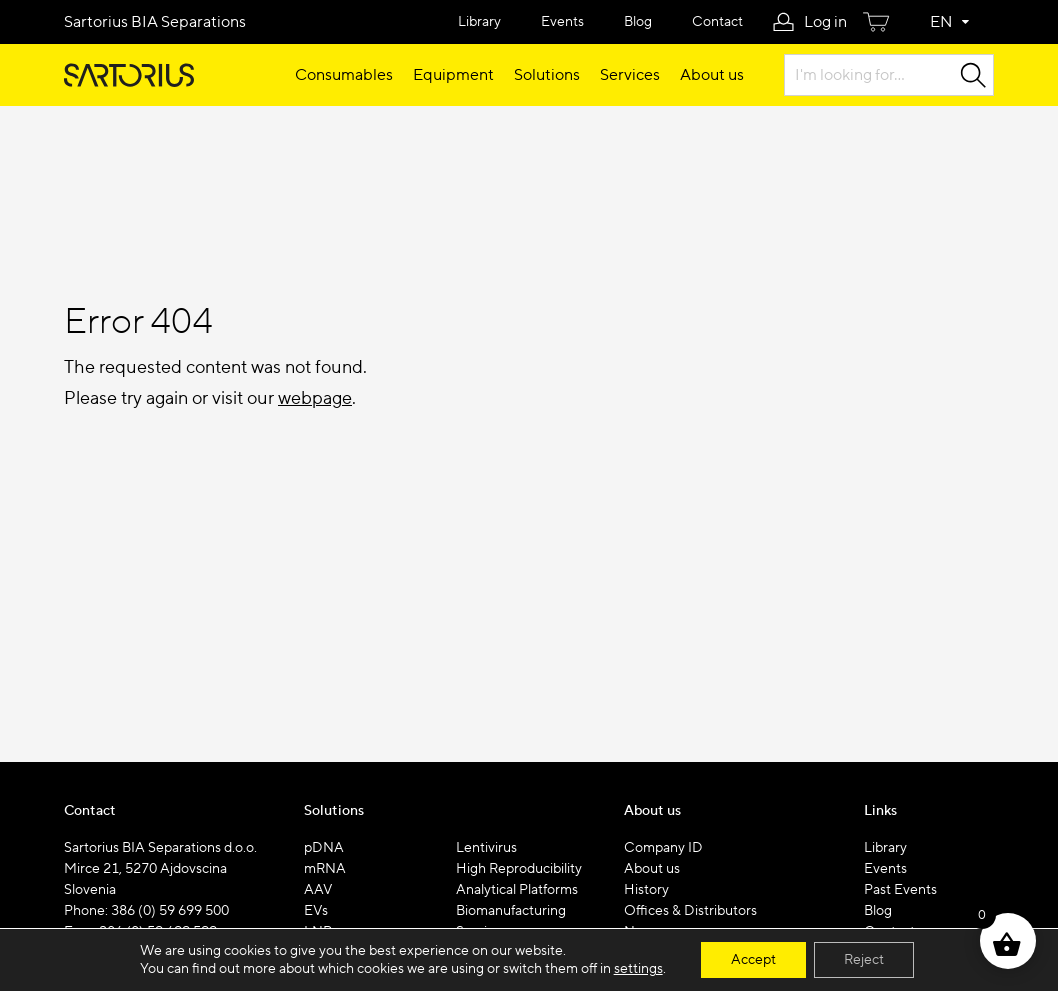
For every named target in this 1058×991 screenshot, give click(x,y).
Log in (825, 22)
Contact (717, 22)
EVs (316, 911)
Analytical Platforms (517, 890)
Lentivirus (486, 848)
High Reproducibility (519, 869)
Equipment (453, 75)
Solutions (547, 75)
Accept (753, 960)
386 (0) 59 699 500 (170, 911)
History (646, 890)
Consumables (344, 75)
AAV (318, 890)
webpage (315, 398)
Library (479, 22)
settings (638, 969)
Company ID (663, 848)
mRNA (325, 869)
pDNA (324, 848)
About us (712, 75)
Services (630, 75)
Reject (864, 960)
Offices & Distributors (690, 911)
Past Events (900, 890)
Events (562, 22)
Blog (638, 22)
